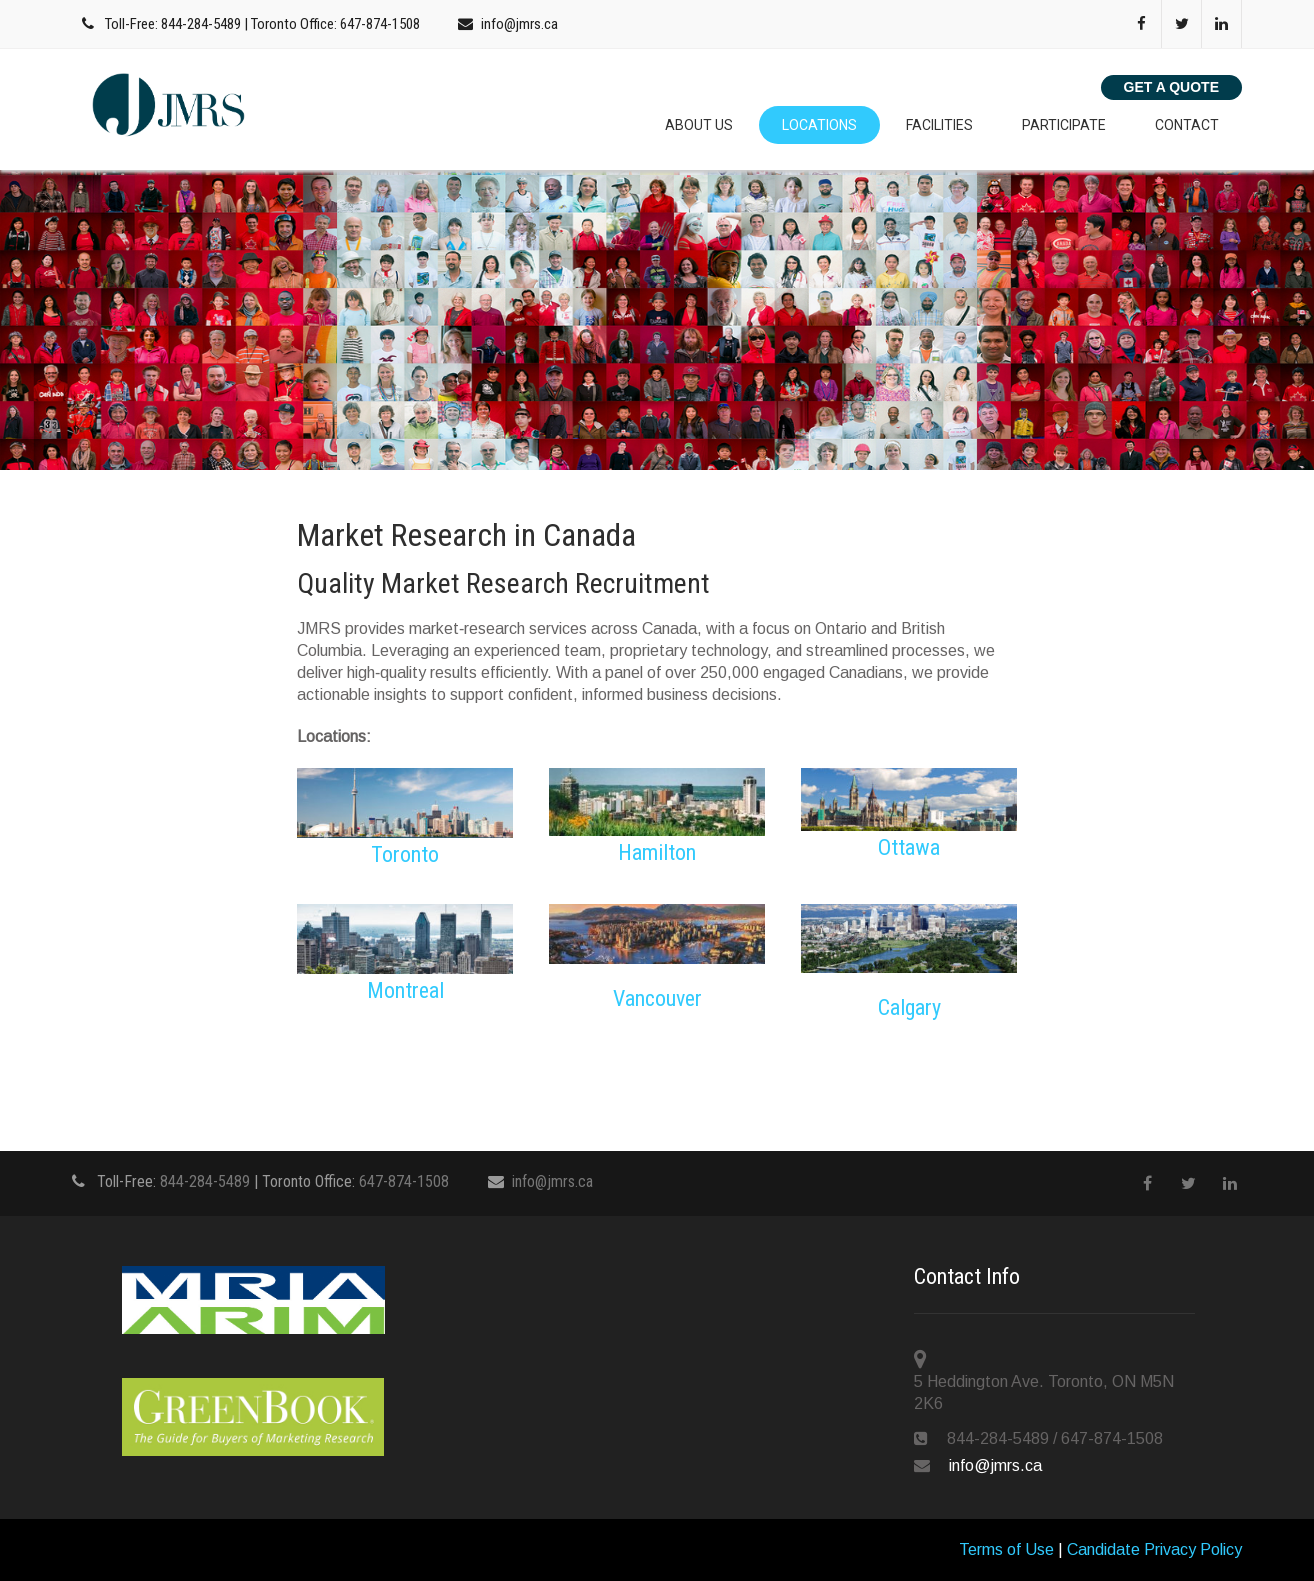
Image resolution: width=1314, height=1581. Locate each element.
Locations (819, 125)
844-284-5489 (201, 24)
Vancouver (657, 998)
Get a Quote (1171, 87)
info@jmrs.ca (519, 24)
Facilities (939, 125)
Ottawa (909, 847)
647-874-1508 (380, 24)
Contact (1187, 125)
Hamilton (657, 852)
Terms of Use (1006, 1549)
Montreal (405, 990)
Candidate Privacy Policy (1154, 1549)
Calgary (909, 1007)
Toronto (405, 854)
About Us (699, 125)
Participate (1064, 125)
